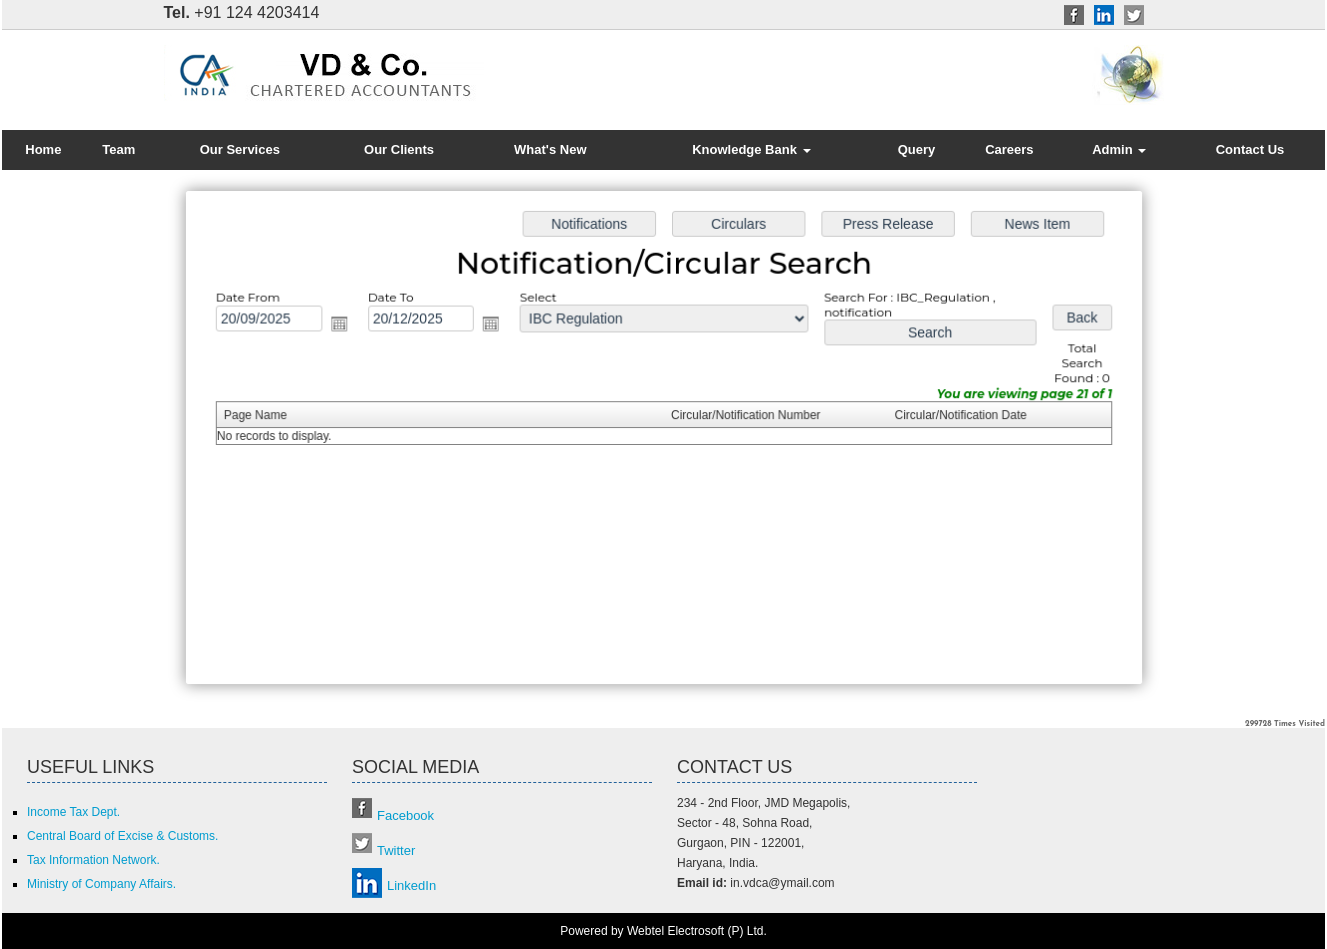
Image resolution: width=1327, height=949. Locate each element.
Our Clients (399, 149)
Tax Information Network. (93, 860)
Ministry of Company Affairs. (101, 884)
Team (118, 149)
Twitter (396, 850)
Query (917, 149)
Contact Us (1250, 149)
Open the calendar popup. (344, 325)
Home (43, 149)
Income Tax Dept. (73, 812)
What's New (550, 149)
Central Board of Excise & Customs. (122, 836)
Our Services (240, 149)
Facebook (405, 815)
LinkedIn (411, 885)
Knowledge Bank (751, 149)
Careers (1009, 149)
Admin (1119, 149)
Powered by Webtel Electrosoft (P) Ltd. (663, 931)
